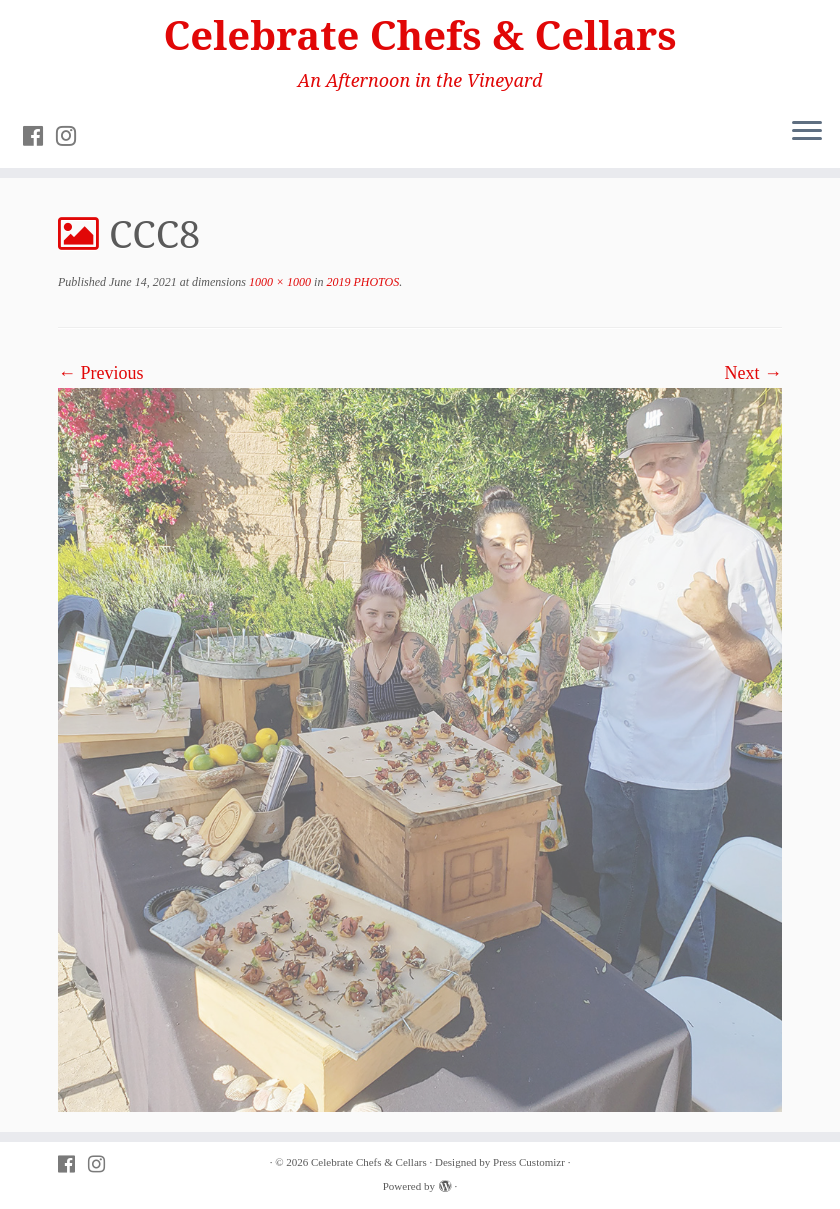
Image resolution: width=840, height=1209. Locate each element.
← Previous (101, 373)
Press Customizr (529, 1162)
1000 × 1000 (278, 282)
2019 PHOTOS (361, 282)
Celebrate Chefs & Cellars (420, 35)
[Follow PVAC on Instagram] (72, 136)
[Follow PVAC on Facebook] (39, 136)
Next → (754, 373)
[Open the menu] (807, 132)
